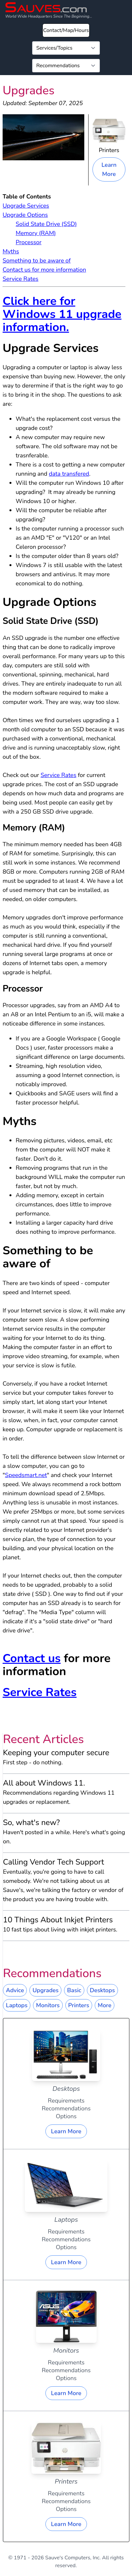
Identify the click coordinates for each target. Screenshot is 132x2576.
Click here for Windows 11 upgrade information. (62, 314)
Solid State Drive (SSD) (46, 224)
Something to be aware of (37, 260)
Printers (78, 2005)
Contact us (32, 1658)
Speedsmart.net (26, 1475)
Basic (74, 1990)
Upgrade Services (26, 206)
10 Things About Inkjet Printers (58, 1920)
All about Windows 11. (44, 1783)
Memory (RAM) (36, 233)
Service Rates (20, 279)
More (104, 2005)
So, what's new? (31, 1822)
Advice (15, 1990)
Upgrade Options (25, 215)
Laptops (16, 2005)
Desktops (102, 1990)
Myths (11, 251)
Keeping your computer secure (56, 1752)
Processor (28, 242)
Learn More (108, 169)
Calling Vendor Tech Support (53, 1862)
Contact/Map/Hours (66, 30)
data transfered (69, 474)
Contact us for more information (44, 270)
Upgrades (45, 1990)
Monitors (47, 2005)
